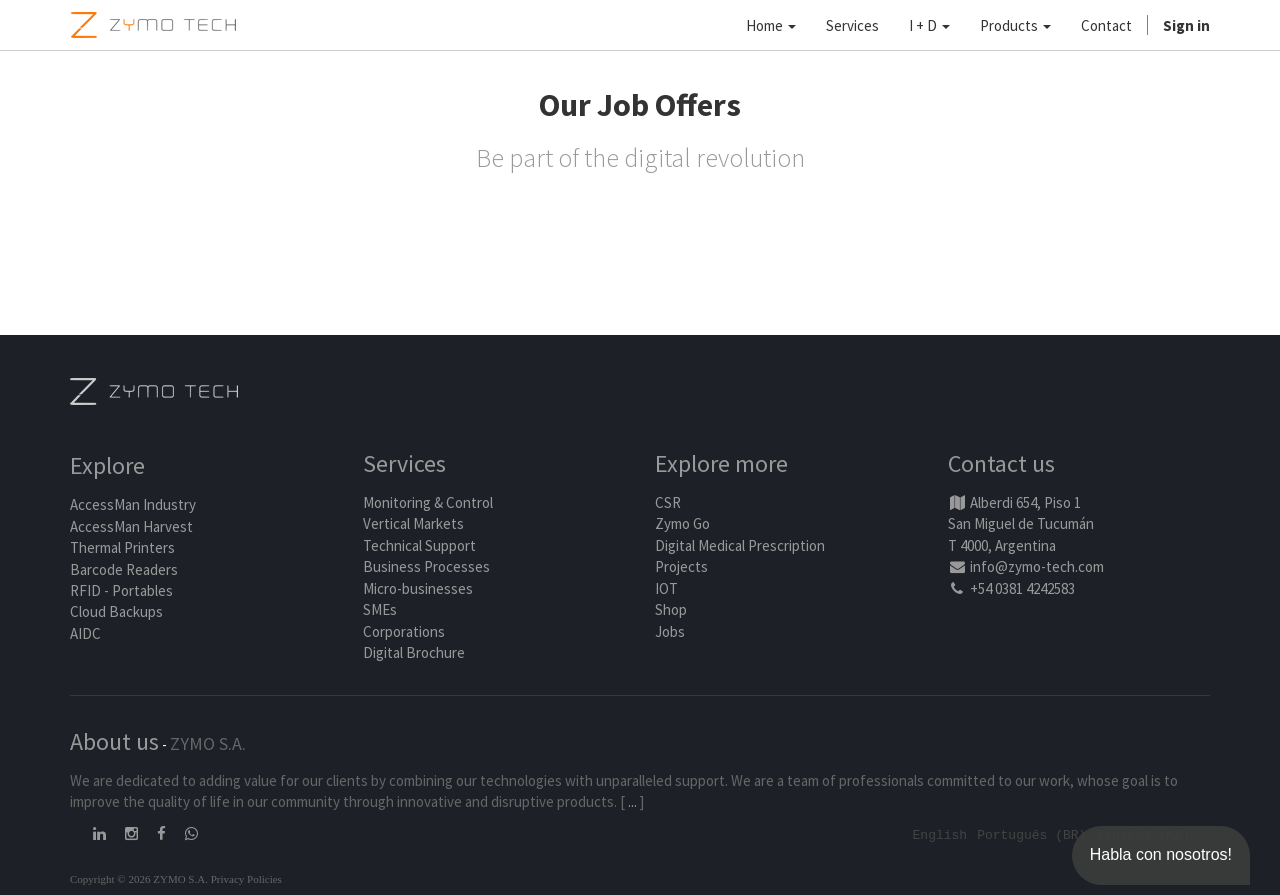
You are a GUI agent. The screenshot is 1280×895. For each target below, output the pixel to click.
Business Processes (426, 567)
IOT (666, 588)
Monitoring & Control (428, 502)
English (940, 834)
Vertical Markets (413, 524)
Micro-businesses (418, 588)
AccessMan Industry (133, 505)
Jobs (670, 631)
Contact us (1001, 464)
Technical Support (419, 545)
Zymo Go (682, 524)
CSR (668, 502)
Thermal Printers (122, 548)
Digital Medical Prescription (740, 545)
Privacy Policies (246, 878)
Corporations (404, 631)
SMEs (380, 609)
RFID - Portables (121, 590)
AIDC (85, 633)
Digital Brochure (415, 652)
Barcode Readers (124, 569)
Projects (681, 567)
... (632, 801)
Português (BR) (1031, 834)
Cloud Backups (116, 612)
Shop (671, 609)
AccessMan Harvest (131, 526)
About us (114, 741)
